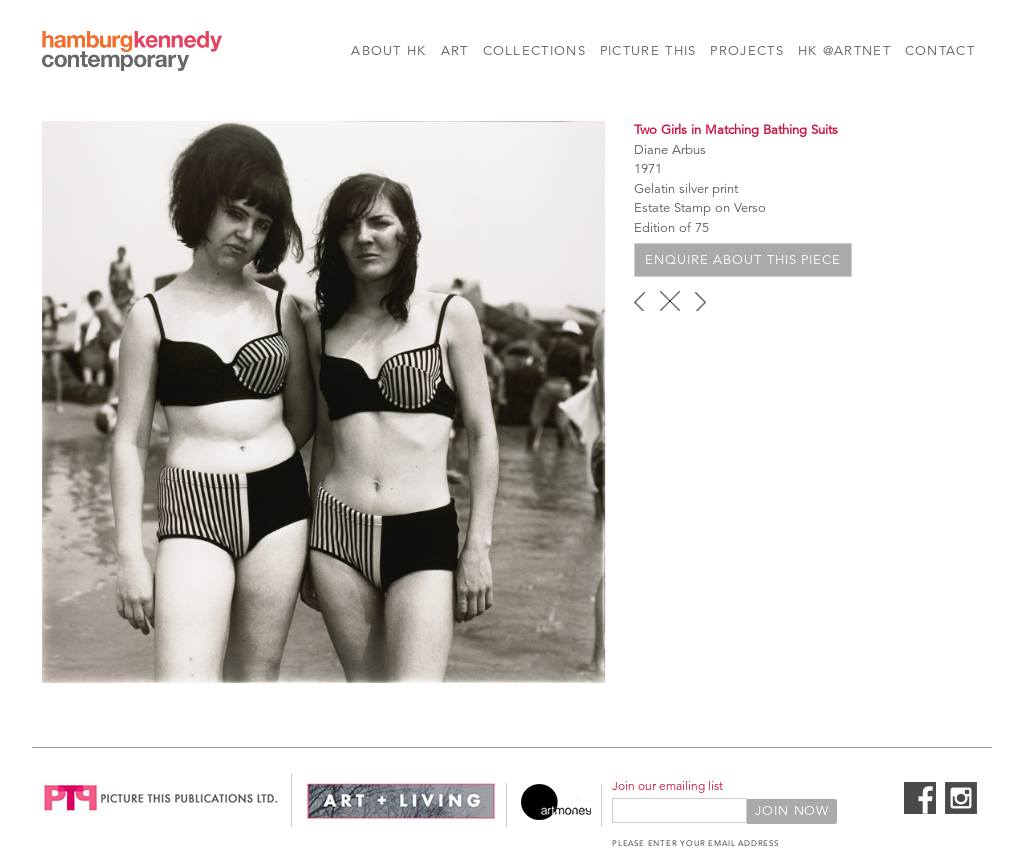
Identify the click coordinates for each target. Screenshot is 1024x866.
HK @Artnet (844, 51)
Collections (534, 51)
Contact (940, 51)
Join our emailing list (667, 785)
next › (700, 301)
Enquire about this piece (743, 260)
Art (455, 51)
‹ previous (639, 301)
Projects (746, 51)
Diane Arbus (670, 150)
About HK (388, 51)
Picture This (648, 51)
